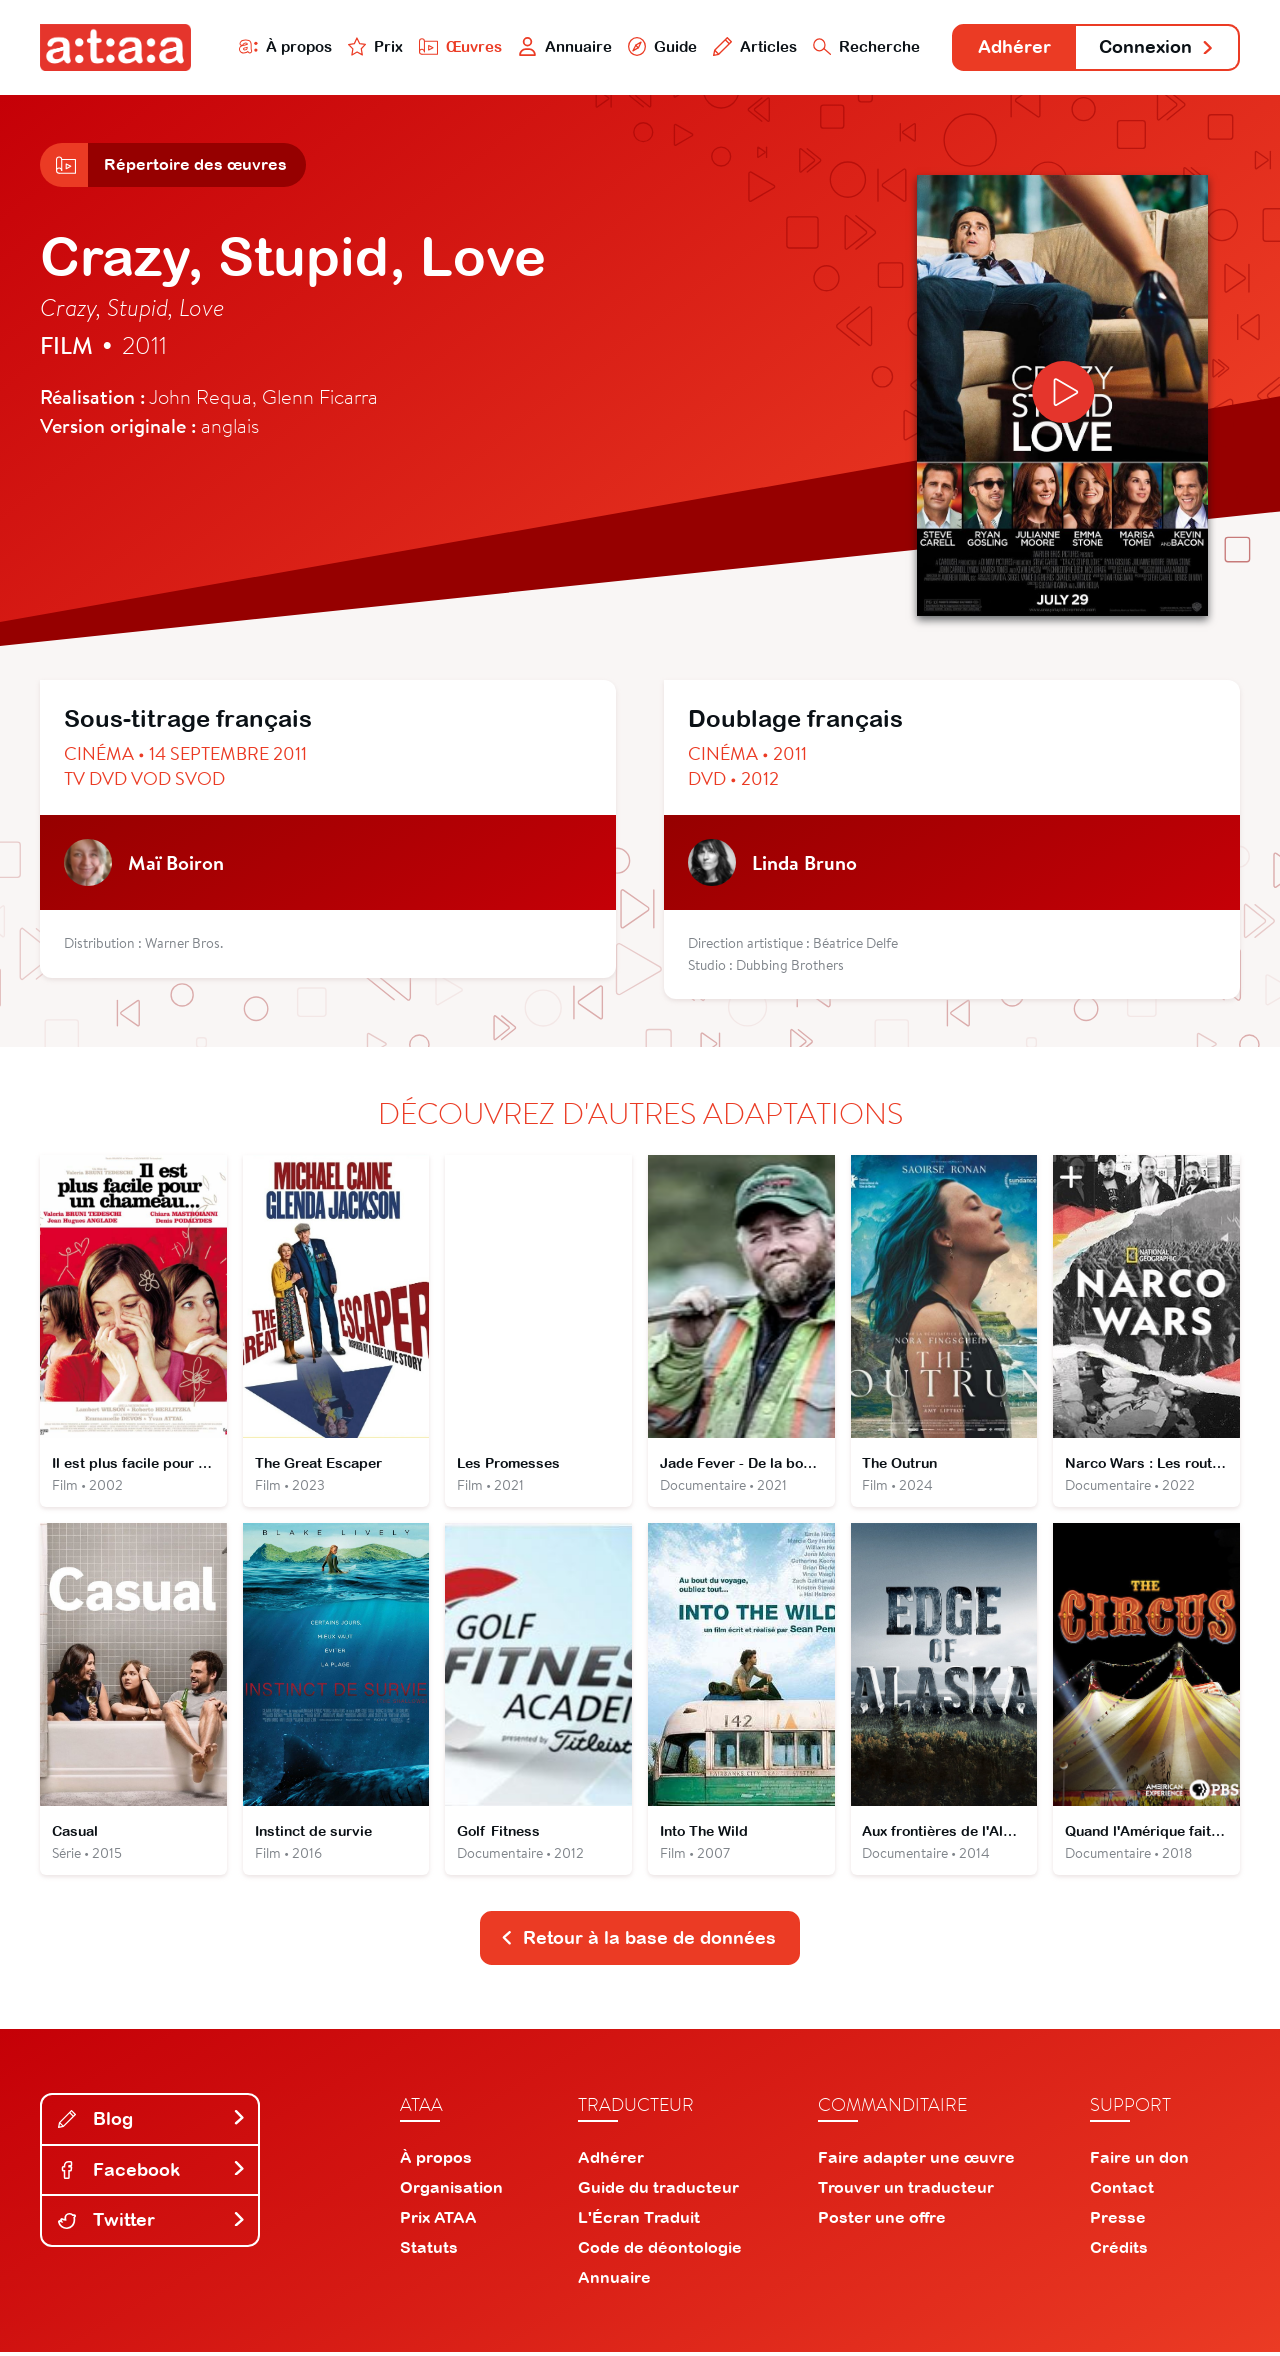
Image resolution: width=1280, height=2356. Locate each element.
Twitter (152, 2223)
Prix (372, 46)
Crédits (1119, 2251)
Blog (152, 2122)
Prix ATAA (438, 2221)
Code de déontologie (660, 2251)
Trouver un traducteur (906, 2191)
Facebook (152, 2172)
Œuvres (457, 46)
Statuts (429, 2251)
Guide (659, 46)
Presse (1118, 2221)
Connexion (1157, 47)
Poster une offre (882, 2221)
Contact (1122, 2191)
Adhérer (1012, 47)
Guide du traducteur (658, 2191)
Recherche (864, 46)
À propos (281, 46)
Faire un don (1139, 2161)
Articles (752, 46)
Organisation (451, 2191)
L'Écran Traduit (639, 2221)
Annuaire (562, 46)
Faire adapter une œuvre (916, 2161)
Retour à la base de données (638, 1941)
